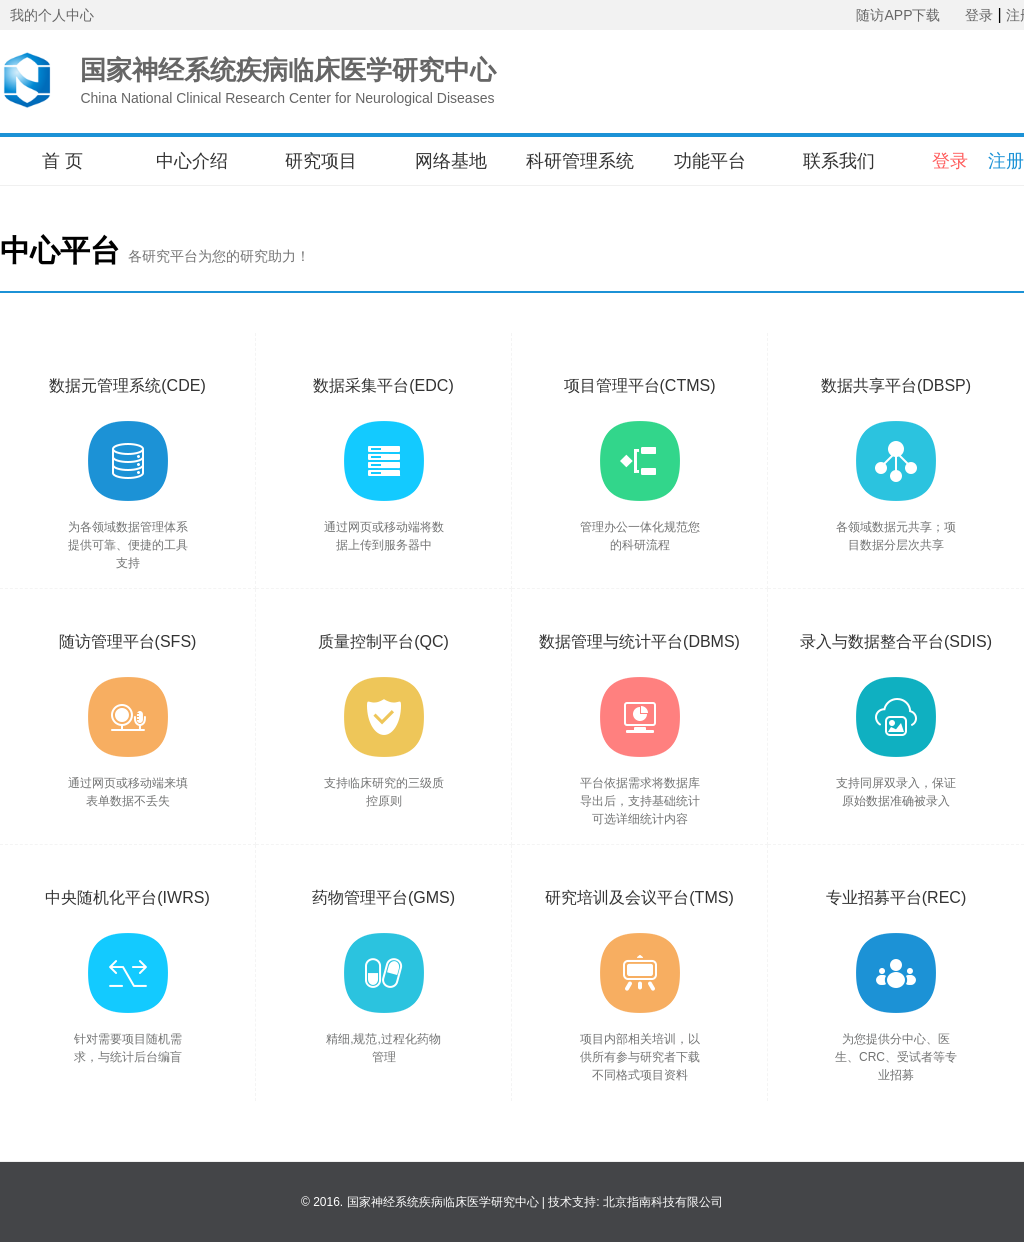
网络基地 (451, 161)
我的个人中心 (52, 15)
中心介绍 (192, 161)
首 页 (62, 161)
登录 (979, 15)
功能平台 (710, 161)
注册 (1006, 161)
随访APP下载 (898, 15)
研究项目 (321, 161)
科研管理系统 (580, 161)
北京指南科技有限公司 (663, 1202)
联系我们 (839, 161)
